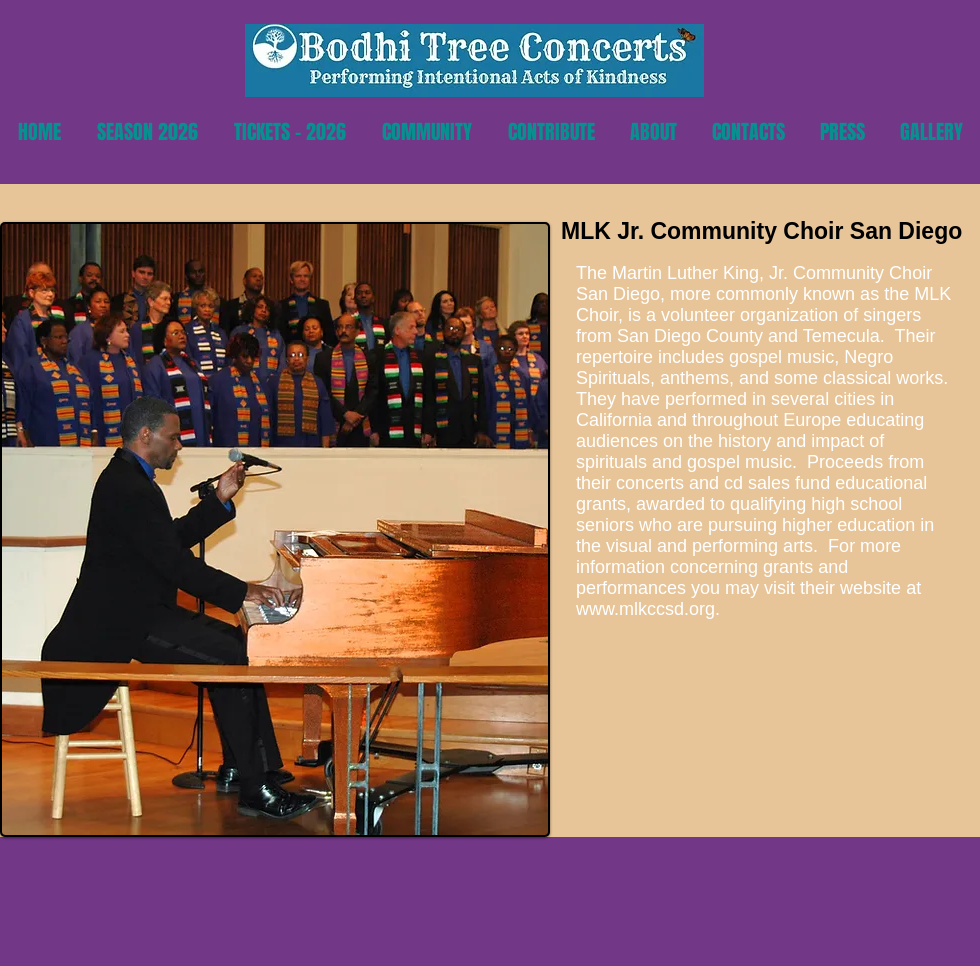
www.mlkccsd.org (645, 609)
